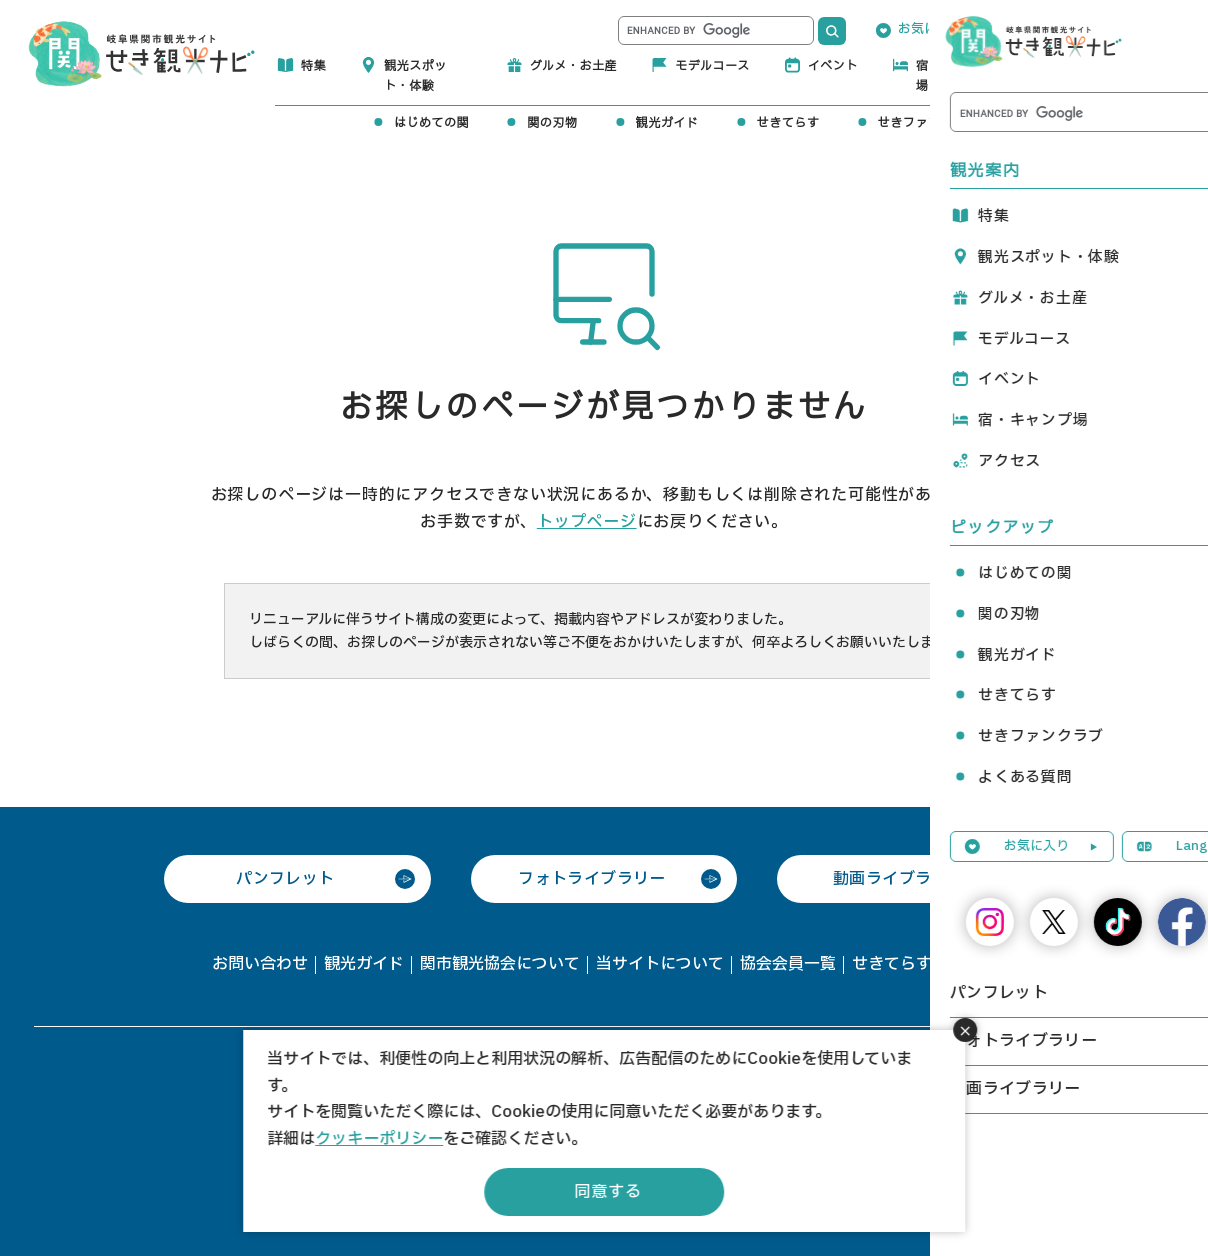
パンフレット (285, 879)
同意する (607, 1192)
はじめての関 (431, 123)
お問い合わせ (260, 964)
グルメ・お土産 (573, 66)
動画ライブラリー (898, 879)
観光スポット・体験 (415, 76)
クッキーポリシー (379, 1139)
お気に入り (930, 29)
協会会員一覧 (788, 964)
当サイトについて (660, 964)
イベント (833, 66)
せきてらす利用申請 (924, 964)
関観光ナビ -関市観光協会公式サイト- (141, 52)
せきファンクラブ (928, 123)
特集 (313, 66)
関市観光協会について (500, 964)
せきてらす (788, 123)
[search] (716, 30)
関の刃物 (552, 123)
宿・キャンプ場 (954, 76)
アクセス (1087, 66)
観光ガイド (667, 123)
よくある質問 (1074, 123)
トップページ (587, 522)
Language (1063, 29)
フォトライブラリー (592, 879)
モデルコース (712, 66)
